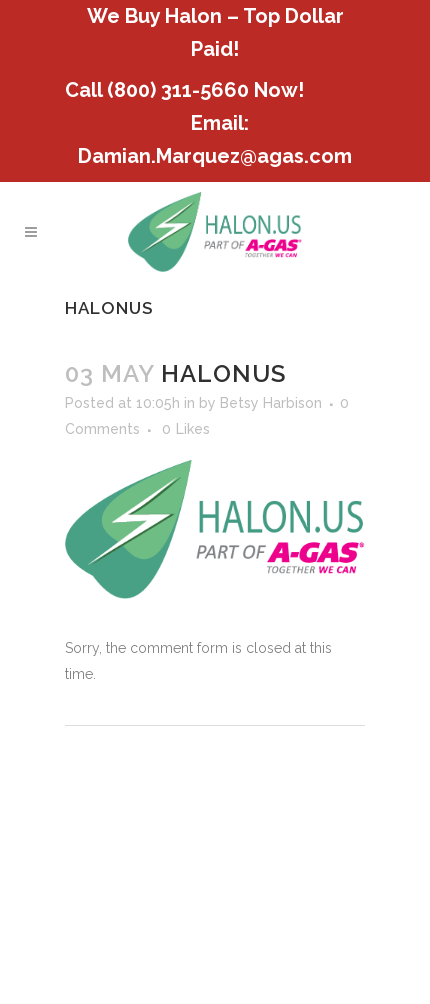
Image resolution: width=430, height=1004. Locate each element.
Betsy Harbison (271, 403)
